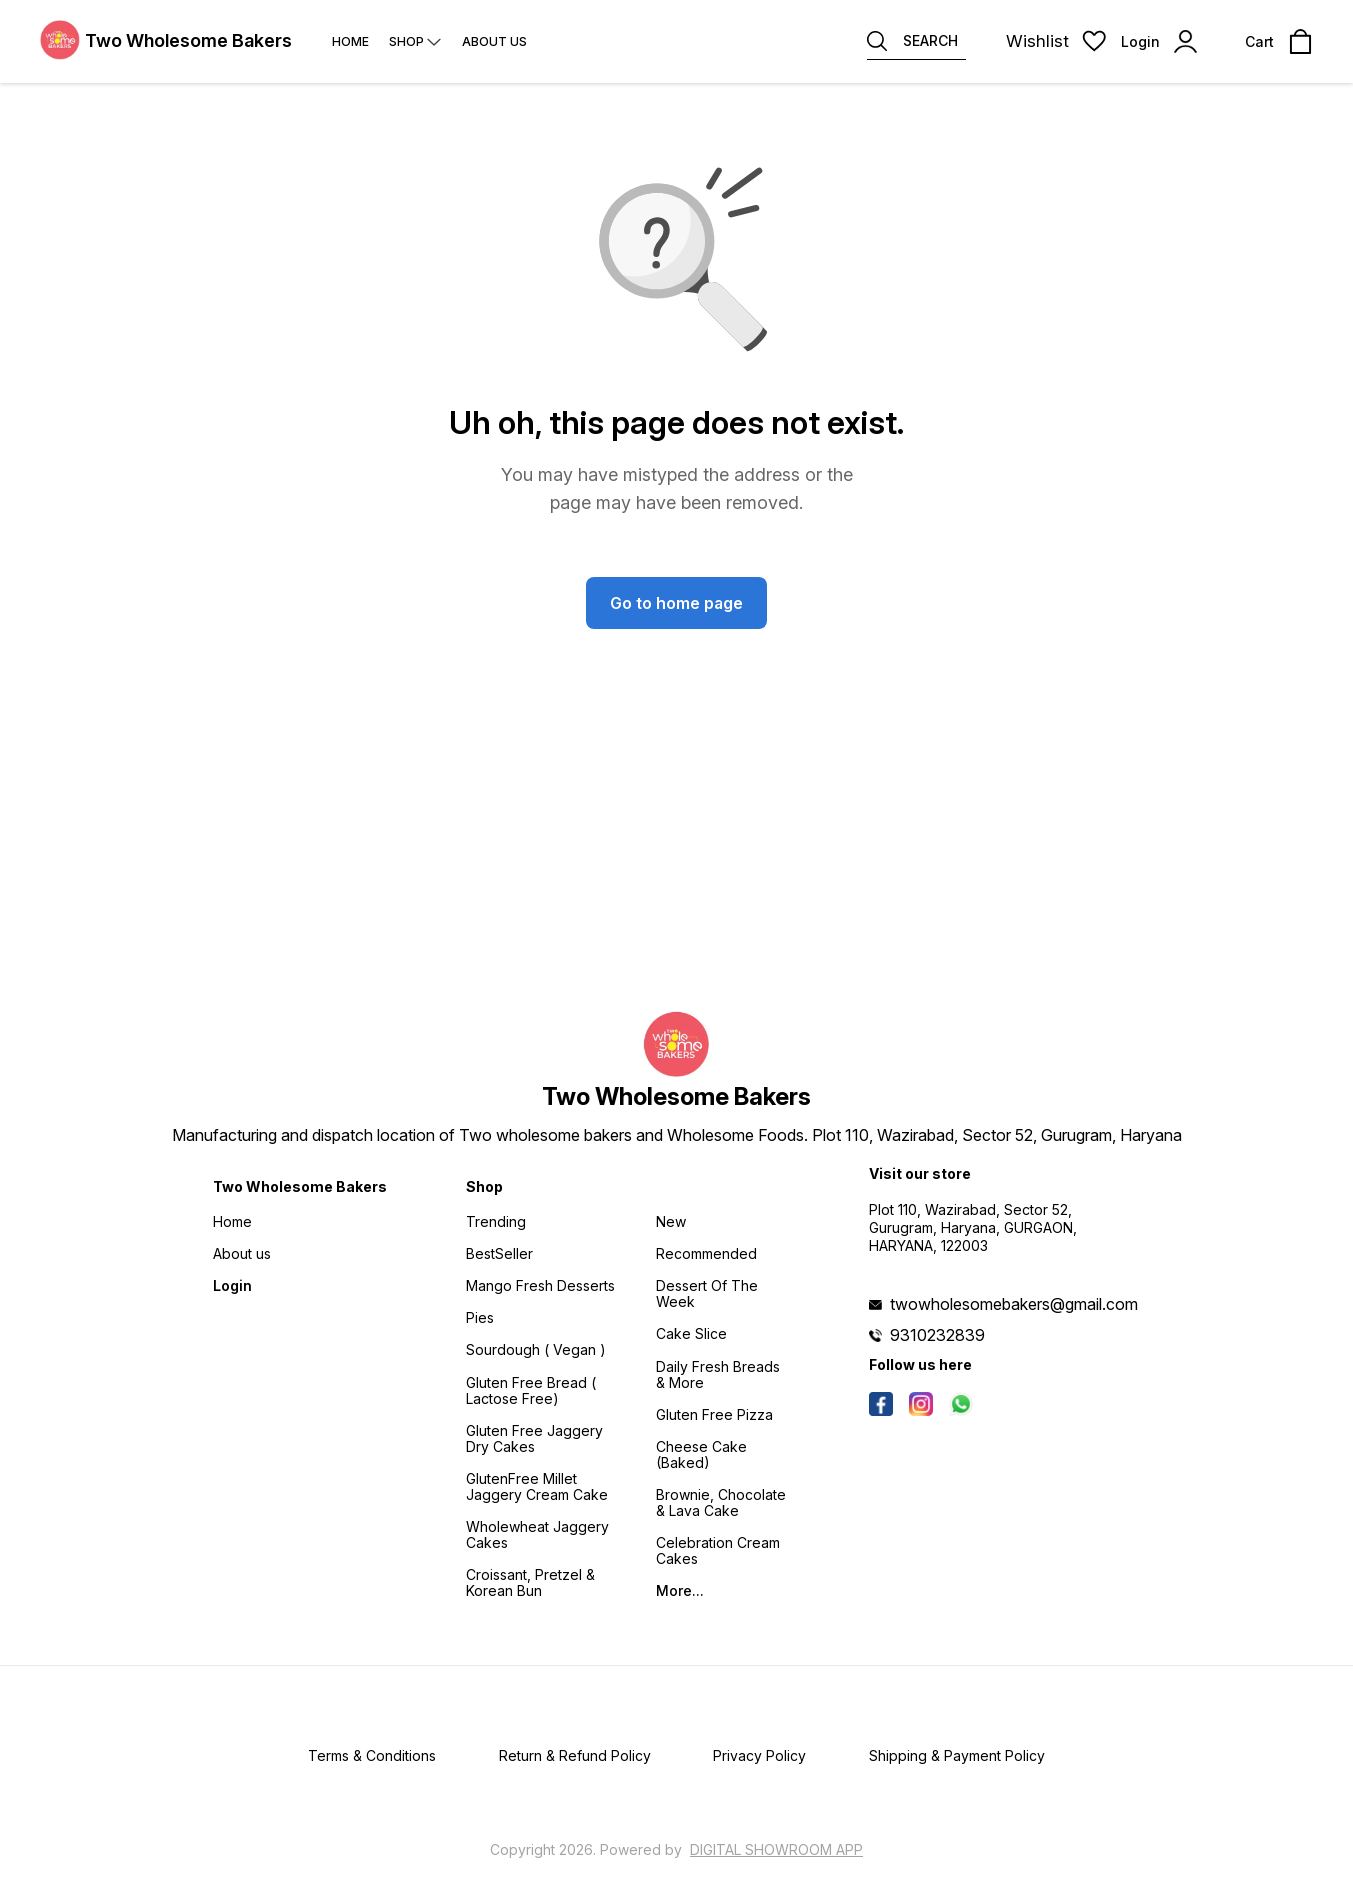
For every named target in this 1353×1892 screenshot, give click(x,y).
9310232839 (937, 1335)
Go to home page (676, 603)
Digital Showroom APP (776, 1849)
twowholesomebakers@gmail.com (1014, 1304)
